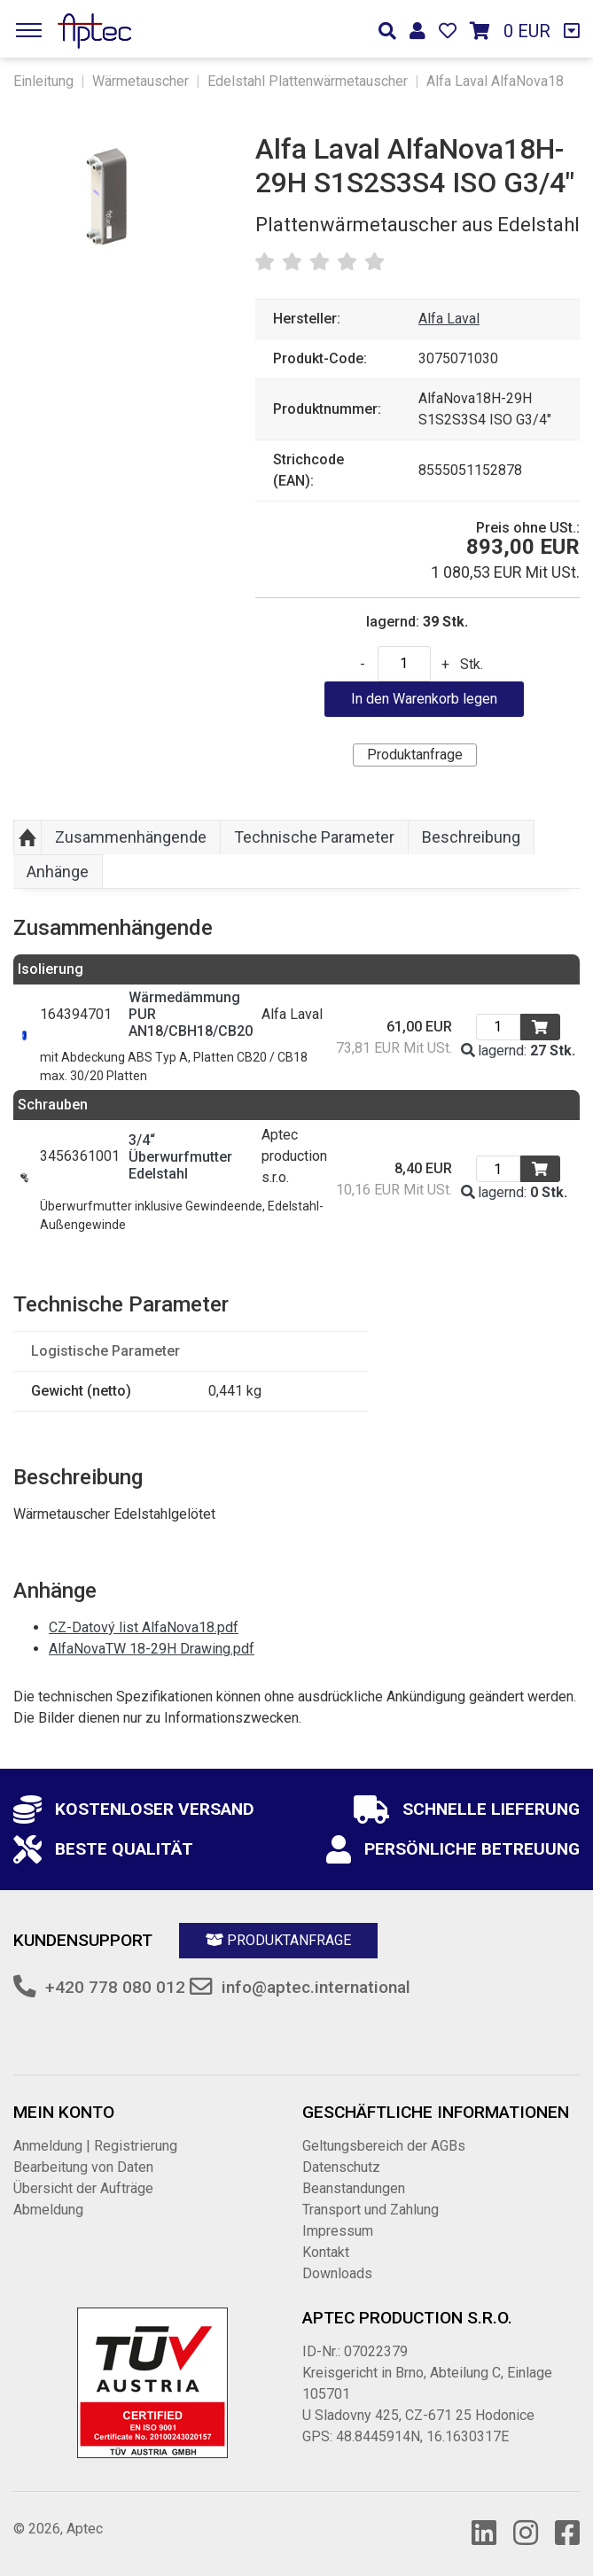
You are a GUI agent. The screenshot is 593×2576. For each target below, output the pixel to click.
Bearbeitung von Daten (83, 2167)
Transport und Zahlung (370, 2209)
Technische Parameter (314, 837)
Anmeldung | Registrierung (95, 2145)
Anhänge (58, 871)
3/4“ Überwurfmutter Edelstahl (180, 1157)
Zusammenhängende (131, 837)
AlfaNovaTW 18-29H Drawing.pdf (151, 1648)
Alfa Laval (449, 318)
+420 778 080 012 (115, 1987)
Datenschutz (341, 2167)
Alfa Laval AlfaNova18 (495, 81)
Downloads (337, 2273)
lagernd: (518, 1050)
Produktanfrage (415, 754)
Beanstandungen (353, 2188)
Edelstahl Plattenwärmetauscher (307, 81)
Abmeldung (48, 2209)
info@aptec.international (316, 1987)
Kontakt (325, 2252)
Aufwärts (27, 837)
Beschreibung (471, 837)
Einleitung (43, 81)
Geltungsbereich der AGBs (383, 2145)
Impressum (337, 2230)
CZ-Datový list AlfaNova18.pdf (143, 1627)
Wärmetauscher (140, 81)
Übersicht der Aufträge (83, 2188)
